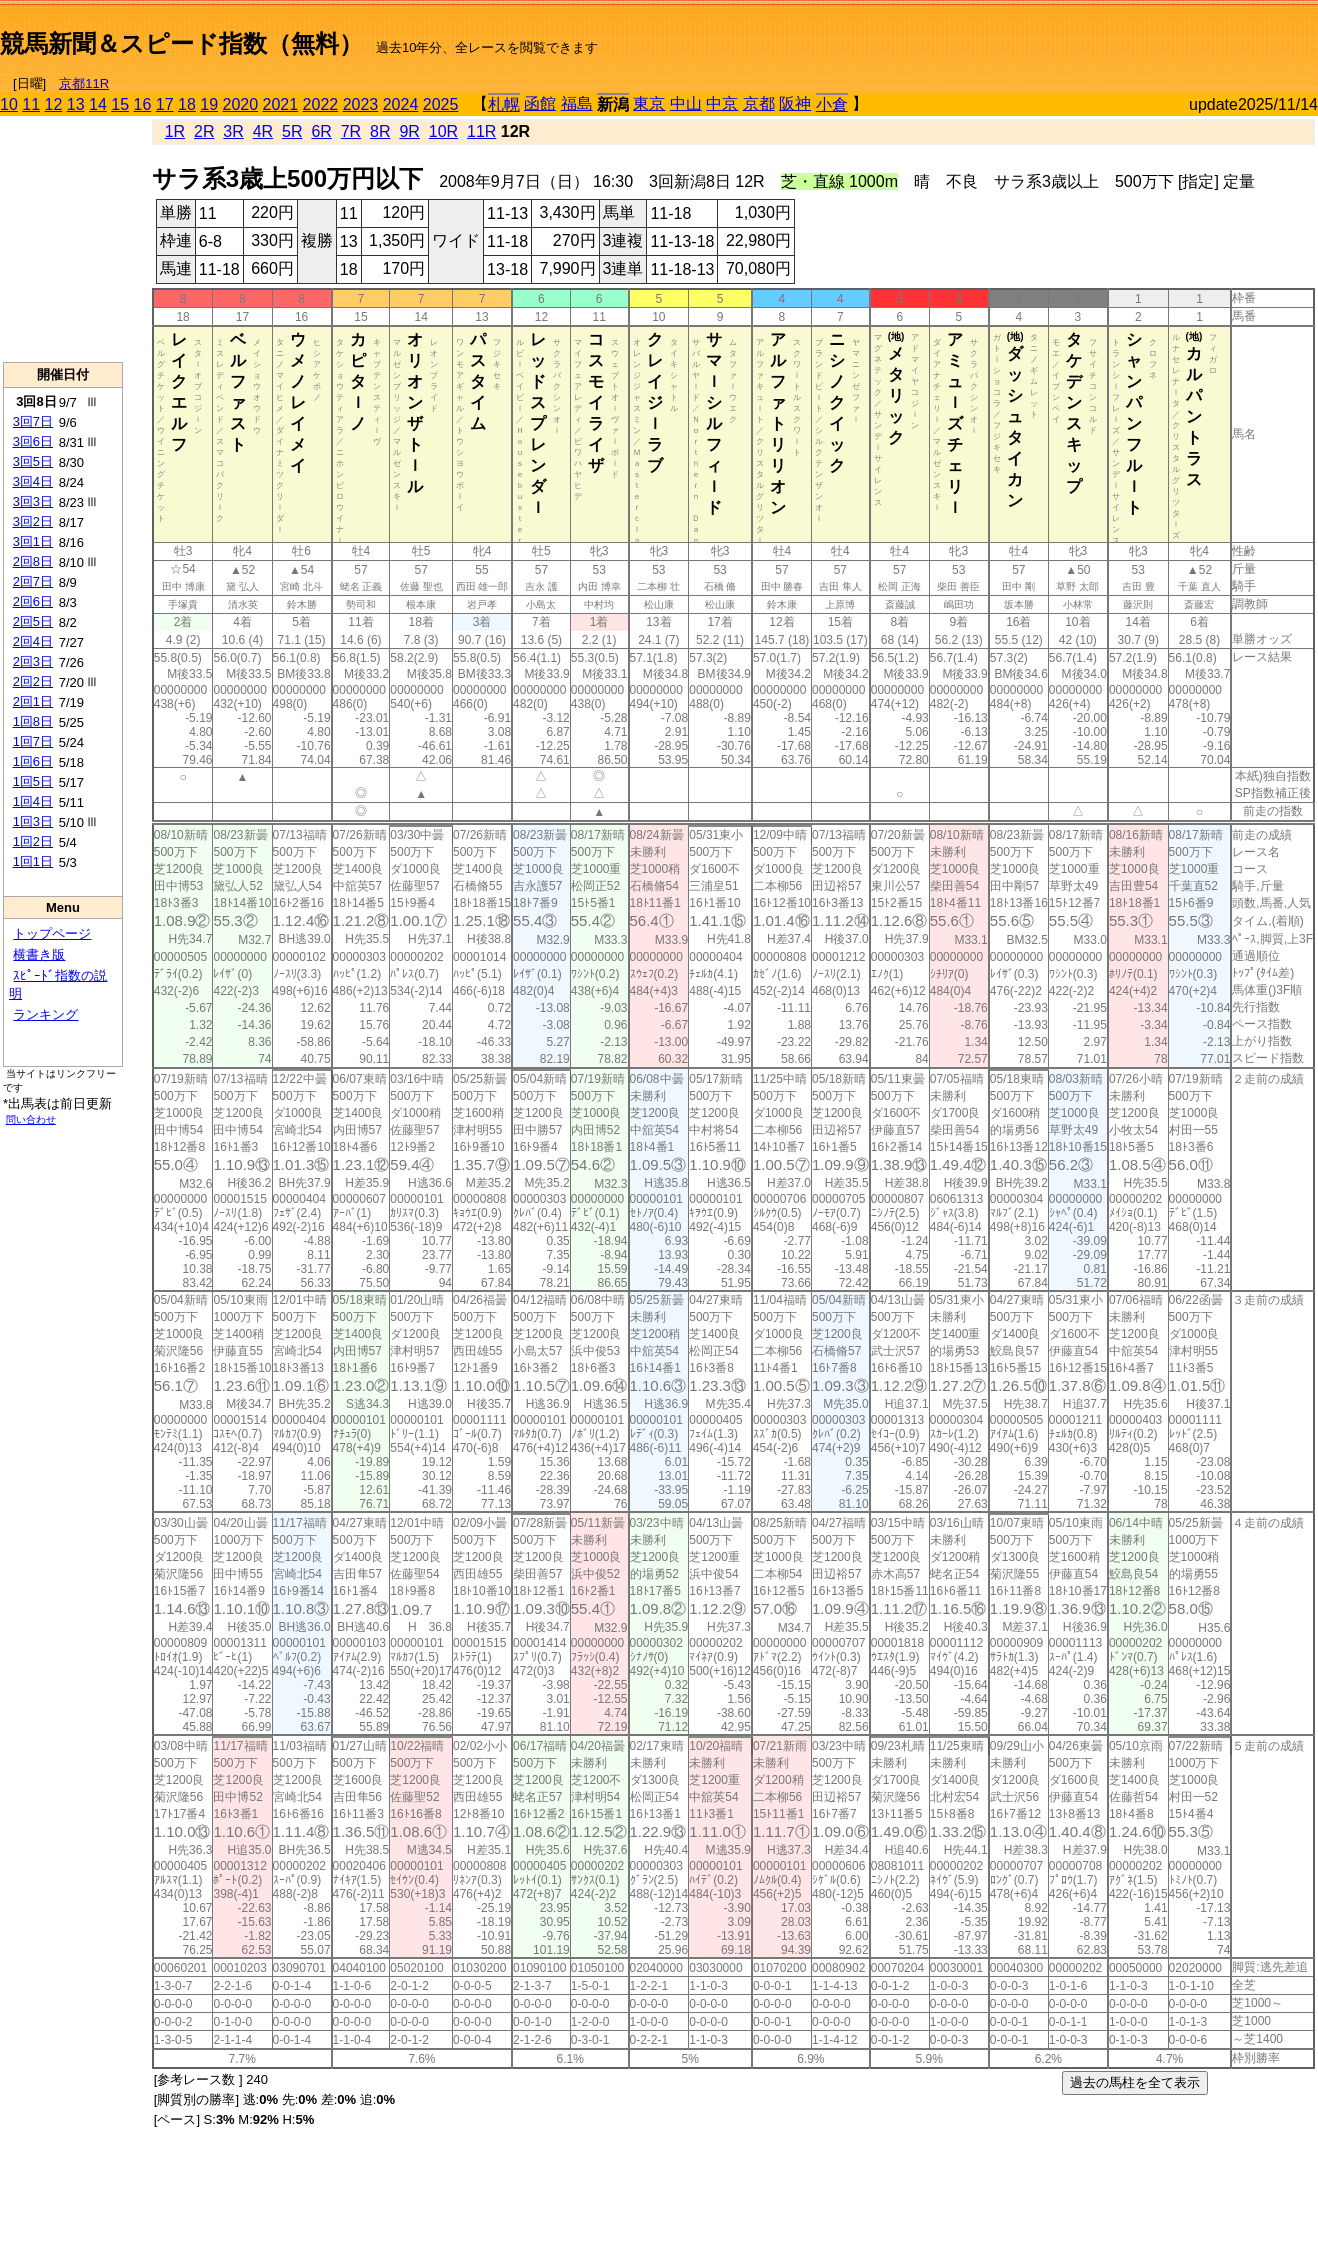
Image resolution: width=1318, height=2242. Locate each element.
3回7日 (33, 421)
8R (380, 131)
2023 (361, 104)
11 (31, 104)
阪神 (795, 103)
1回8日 (33, 721)
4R (263, 131)
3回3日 (33, 501)
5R (292, 131)
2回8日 (33, 561)
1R (175, 131)
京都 (759, 103)
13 (76, 104)
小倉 (832, 104)
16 (143, 104)
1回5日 (33, 781)
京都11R (84, 83)
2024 (401, 104)
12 (54, 104)
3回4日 (33, 481)
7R (351, 131)
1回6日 (33, 761)
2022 (321, 104)
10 (9, 104)
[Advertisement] (1084, 36)
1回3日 (33, 821)
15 (120, 104)
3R (233, 131)
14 (98, 104)
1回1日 (33, 861)
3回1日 (33, 541)
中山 (686, 103)
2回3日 (33, 661)
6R (321, 131)
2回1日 (33, 701)
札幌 (504, 104)
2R (204, 131)
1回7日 (33, 741)
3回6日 (33, 441)
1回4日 (33, 801)
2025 (441, 104)
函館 (540, 103)
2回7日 (33, 581)
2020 (241, 104)
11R (481, 131)
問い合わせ (31, 1119)
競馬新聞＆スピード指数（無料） (181, 43)
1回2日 (33, 841)
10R (443, 131)
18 (187, 104)
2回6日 (33, 601)
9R (409, 131)
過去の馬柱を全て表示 (1135, 2082)
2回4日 (33, 641)
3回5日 (33, 461)
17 (165, 104)
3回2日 (33, 521)
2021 (281, 104)
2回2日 (33, 681)
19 (209, 104)
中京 (722, 103)
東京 (649, 103)
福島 (577, 103)
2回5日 (33, 621)
